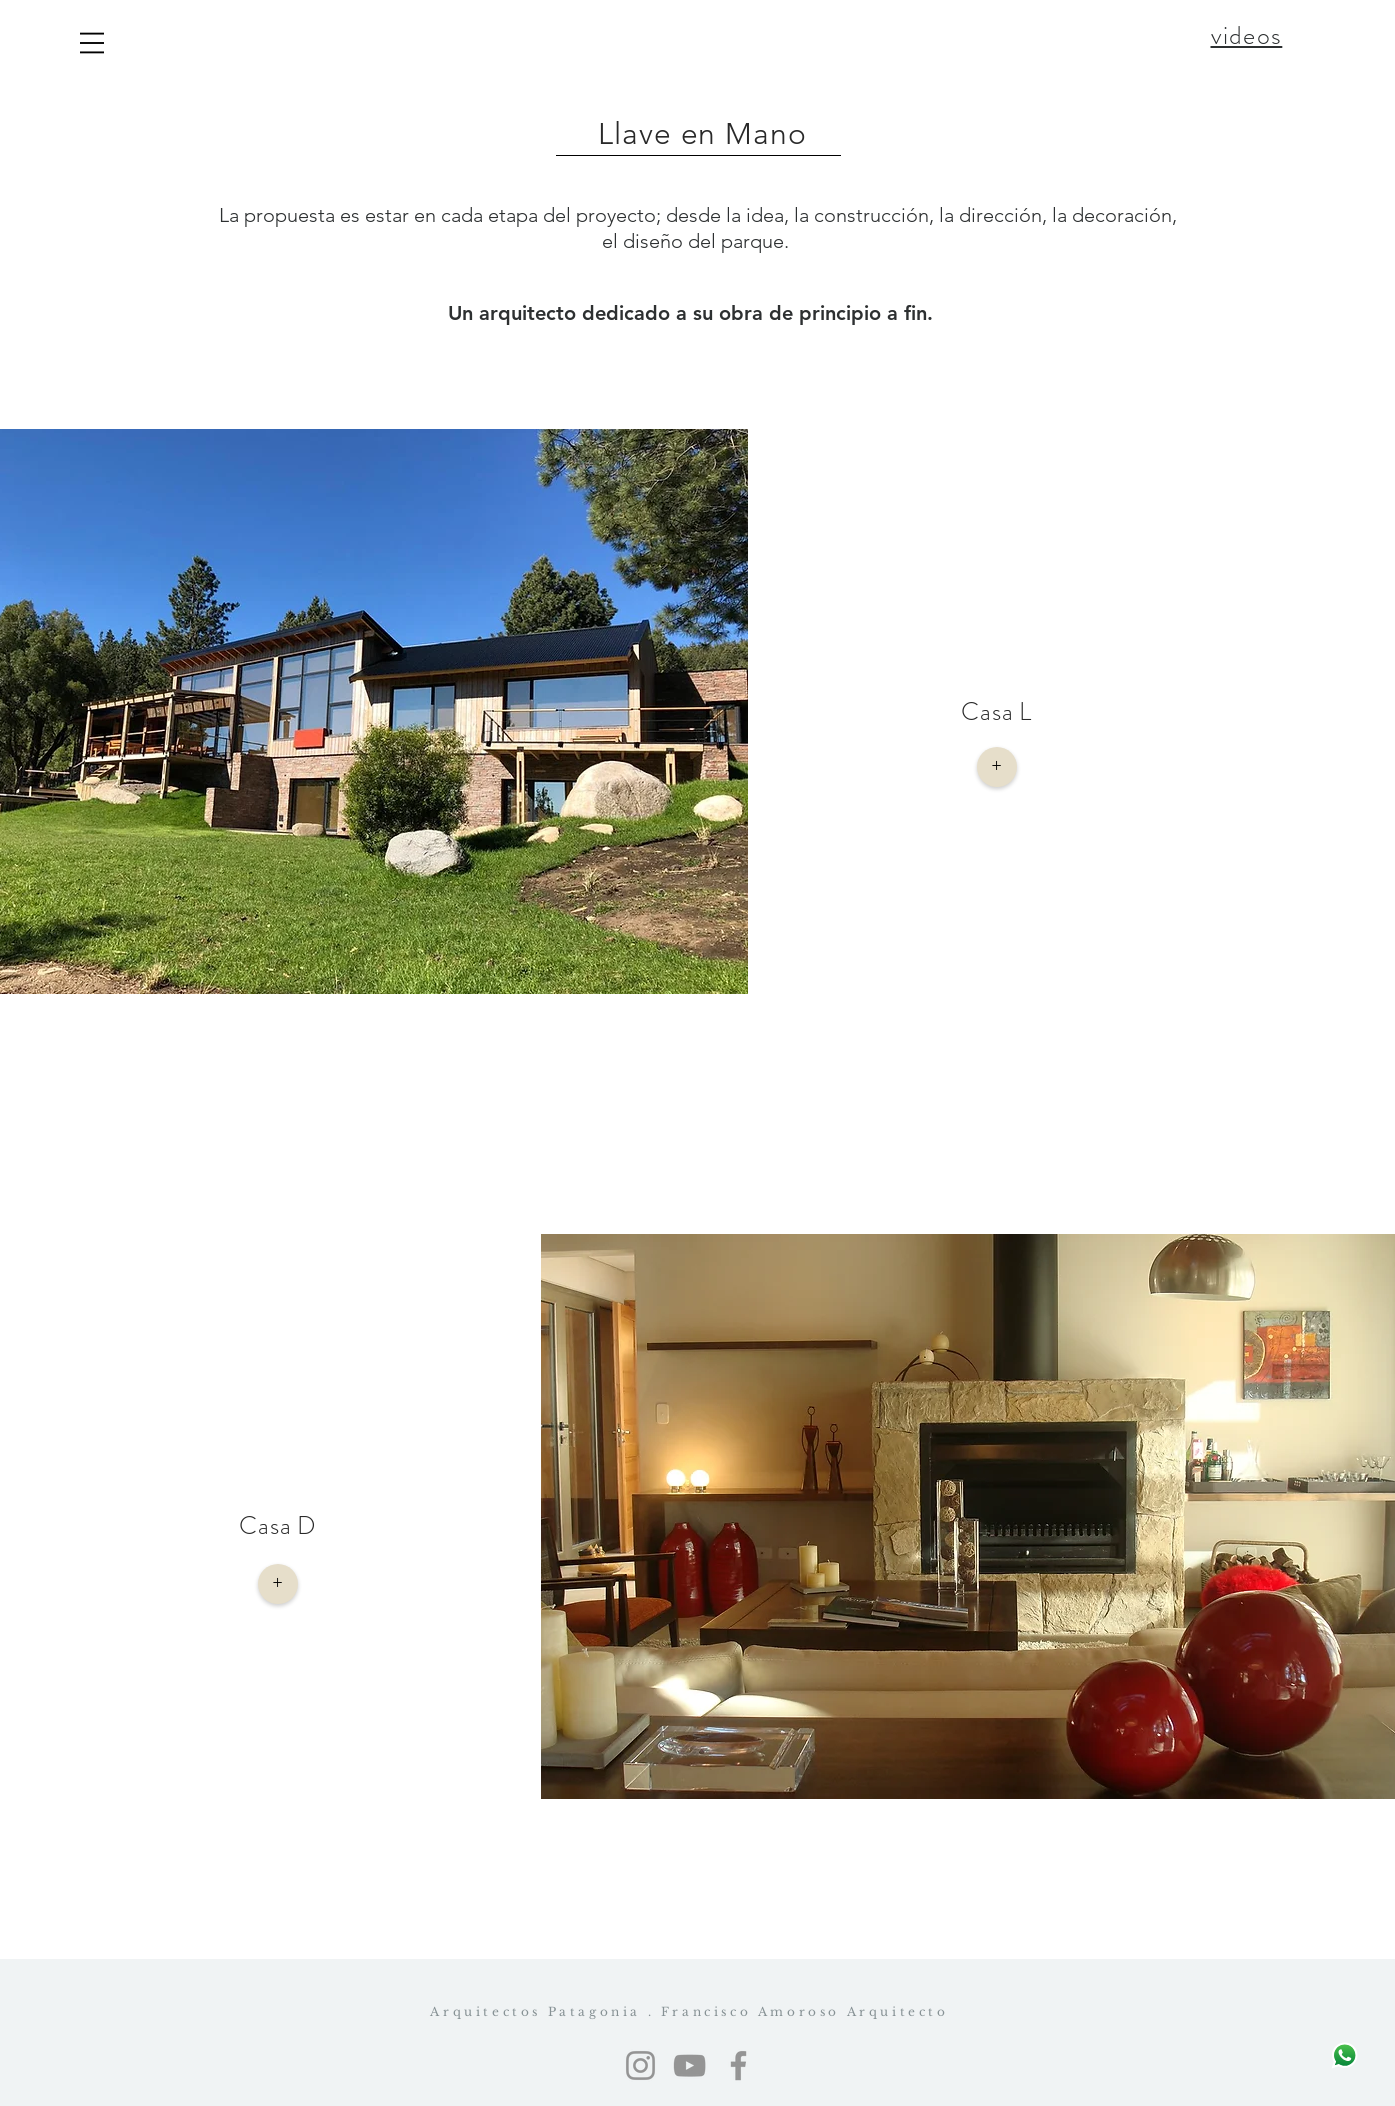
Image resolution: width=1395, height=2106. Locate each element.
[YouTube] (689, 2065)
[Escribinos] (1344, 2055)
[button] (92, 43)
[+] (997, 767)
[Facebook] (738, 2065)
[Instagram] (640, 2065)
